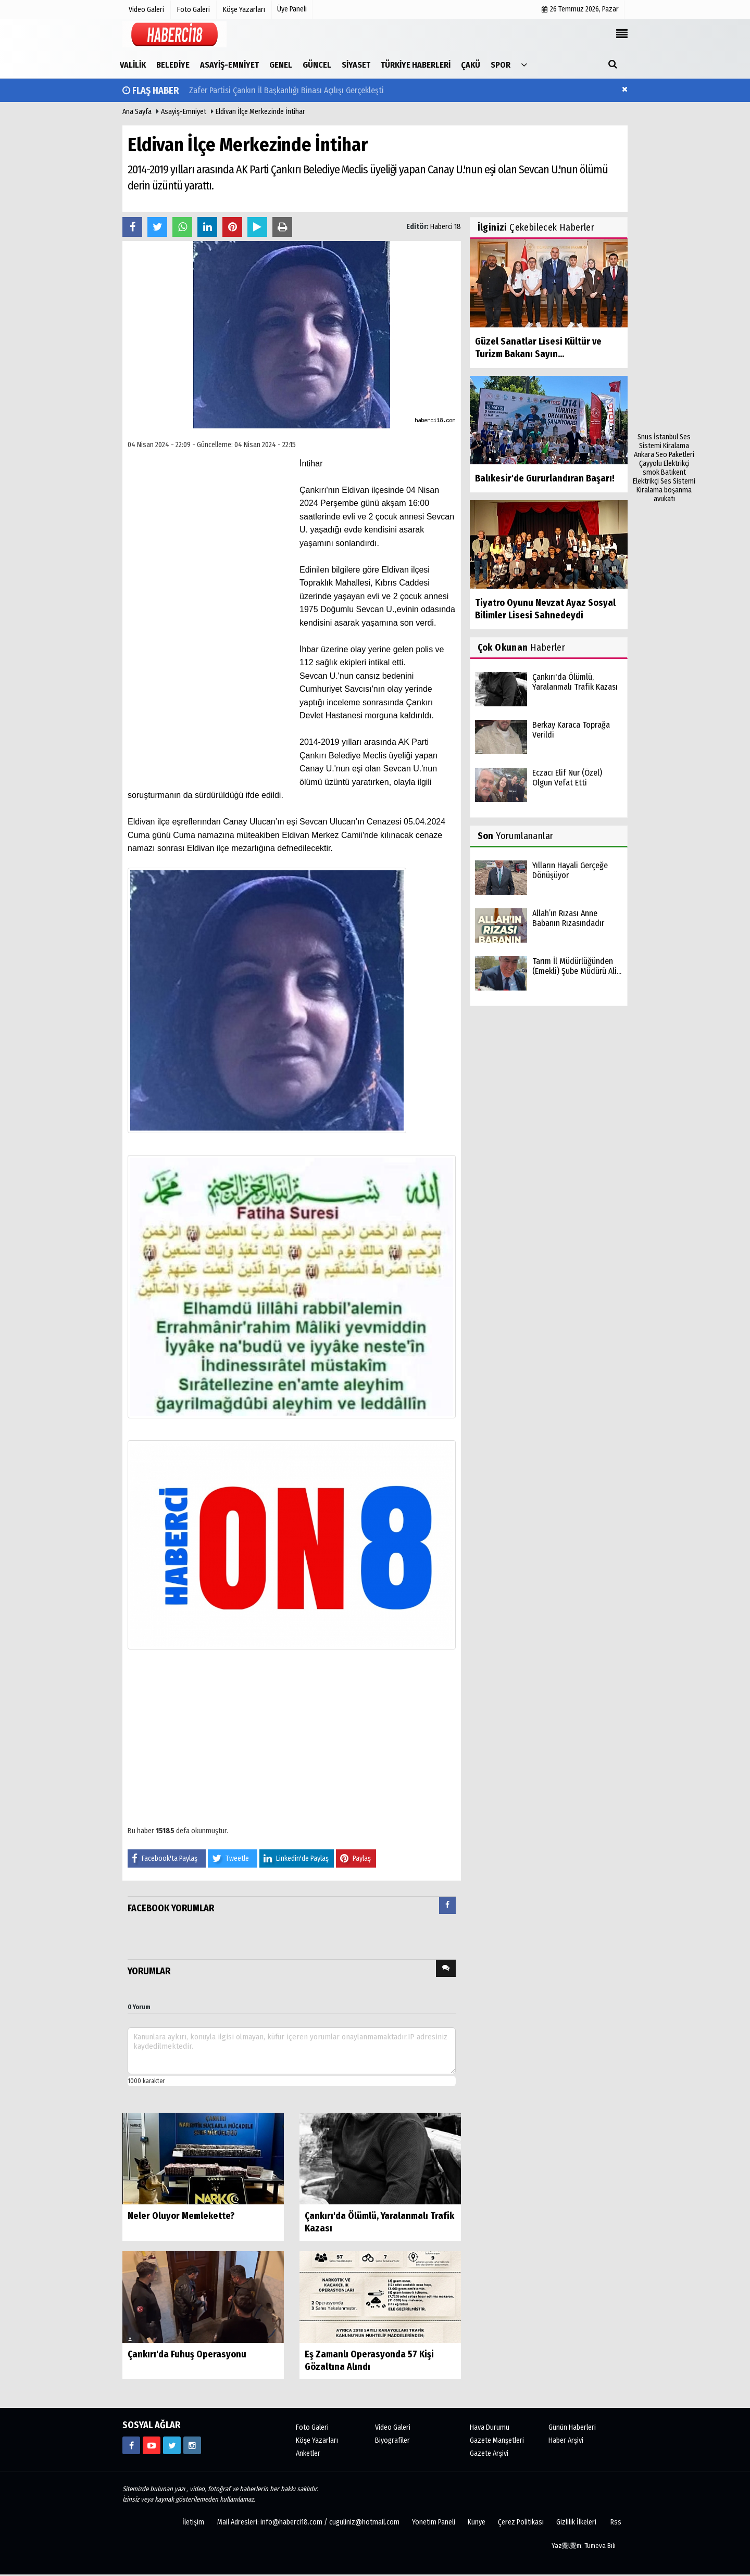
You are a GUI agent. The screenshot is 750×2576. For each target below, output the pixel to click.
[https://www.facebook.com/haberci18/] (131, 2445)
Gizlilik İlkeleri (576, 2522)
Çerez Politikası (521, 2522)
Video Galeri (392, 2427)
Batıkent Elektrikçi (659, 477)
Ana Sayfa (137, 111)
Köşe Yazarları (317, 2440)
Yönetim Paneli (433, 2522)
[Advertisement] (664, 276)
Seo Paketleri (675, 454)
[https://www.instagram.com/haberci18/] (192, 2445)
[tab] (447, 1907)
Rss (615, 2522)
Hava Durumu (489, 2427)
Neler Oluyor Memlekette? (181, 2216)
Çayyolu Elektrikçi (664, 463)
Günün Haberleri (572, 2427)
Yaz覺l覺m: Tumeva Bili (584, 2545)
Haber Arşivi (565, 2440)
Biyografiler (392, 2440)
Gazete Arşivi (489, 2453)
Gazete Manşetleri (497, 2440)
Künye (476, 2522)
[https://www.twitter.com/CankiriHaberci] (172, 2445)
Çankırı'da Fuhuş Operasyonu (187, 2354)
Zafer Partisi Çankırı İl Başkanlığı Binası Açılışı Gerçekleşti (286, 90)
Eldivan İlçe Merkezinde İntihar (260, 111)
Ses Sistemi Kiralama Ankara (662, 446)
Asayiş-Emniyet (183, 111)
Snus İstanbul (658, 437)
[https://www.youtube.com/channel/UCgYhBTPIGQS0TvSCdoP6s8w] (151, 2445)
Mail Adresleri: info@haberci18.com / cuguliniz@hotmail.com (308, 2522)
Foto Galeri (312, 2427)
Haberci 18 (445, 226)
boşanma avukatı (673, 494)
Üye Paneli (292, 9)
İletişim (193, 2522)
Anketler (308, 2453)
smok (651, 472)
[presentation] (447, 1905)
